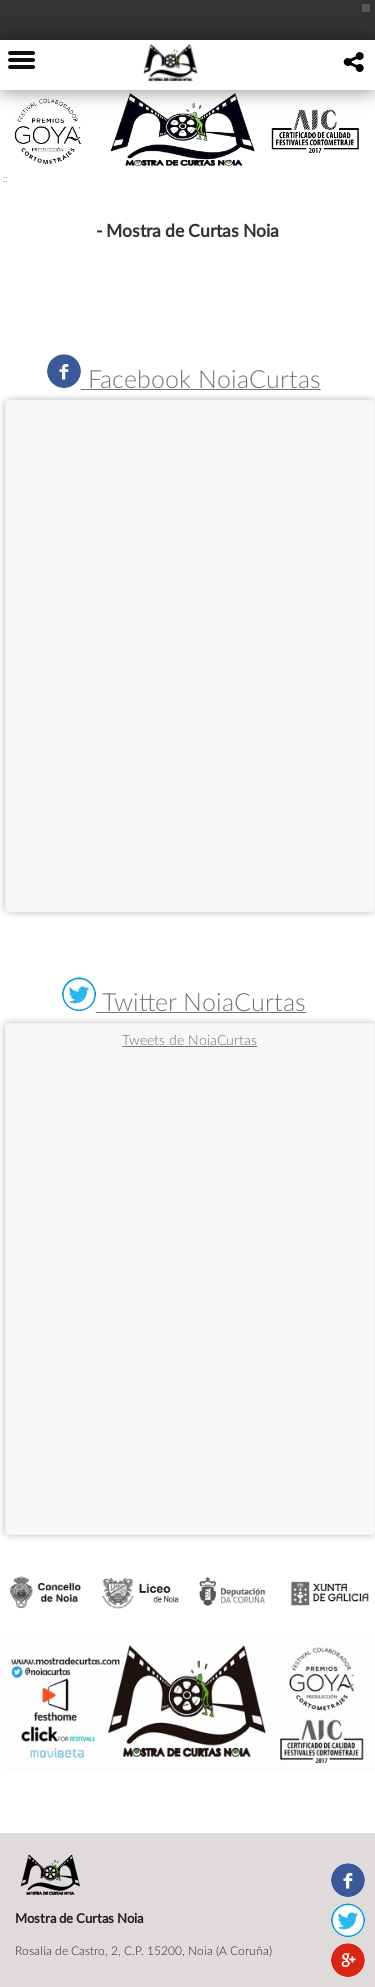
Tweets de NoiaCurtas (189, 1039)
